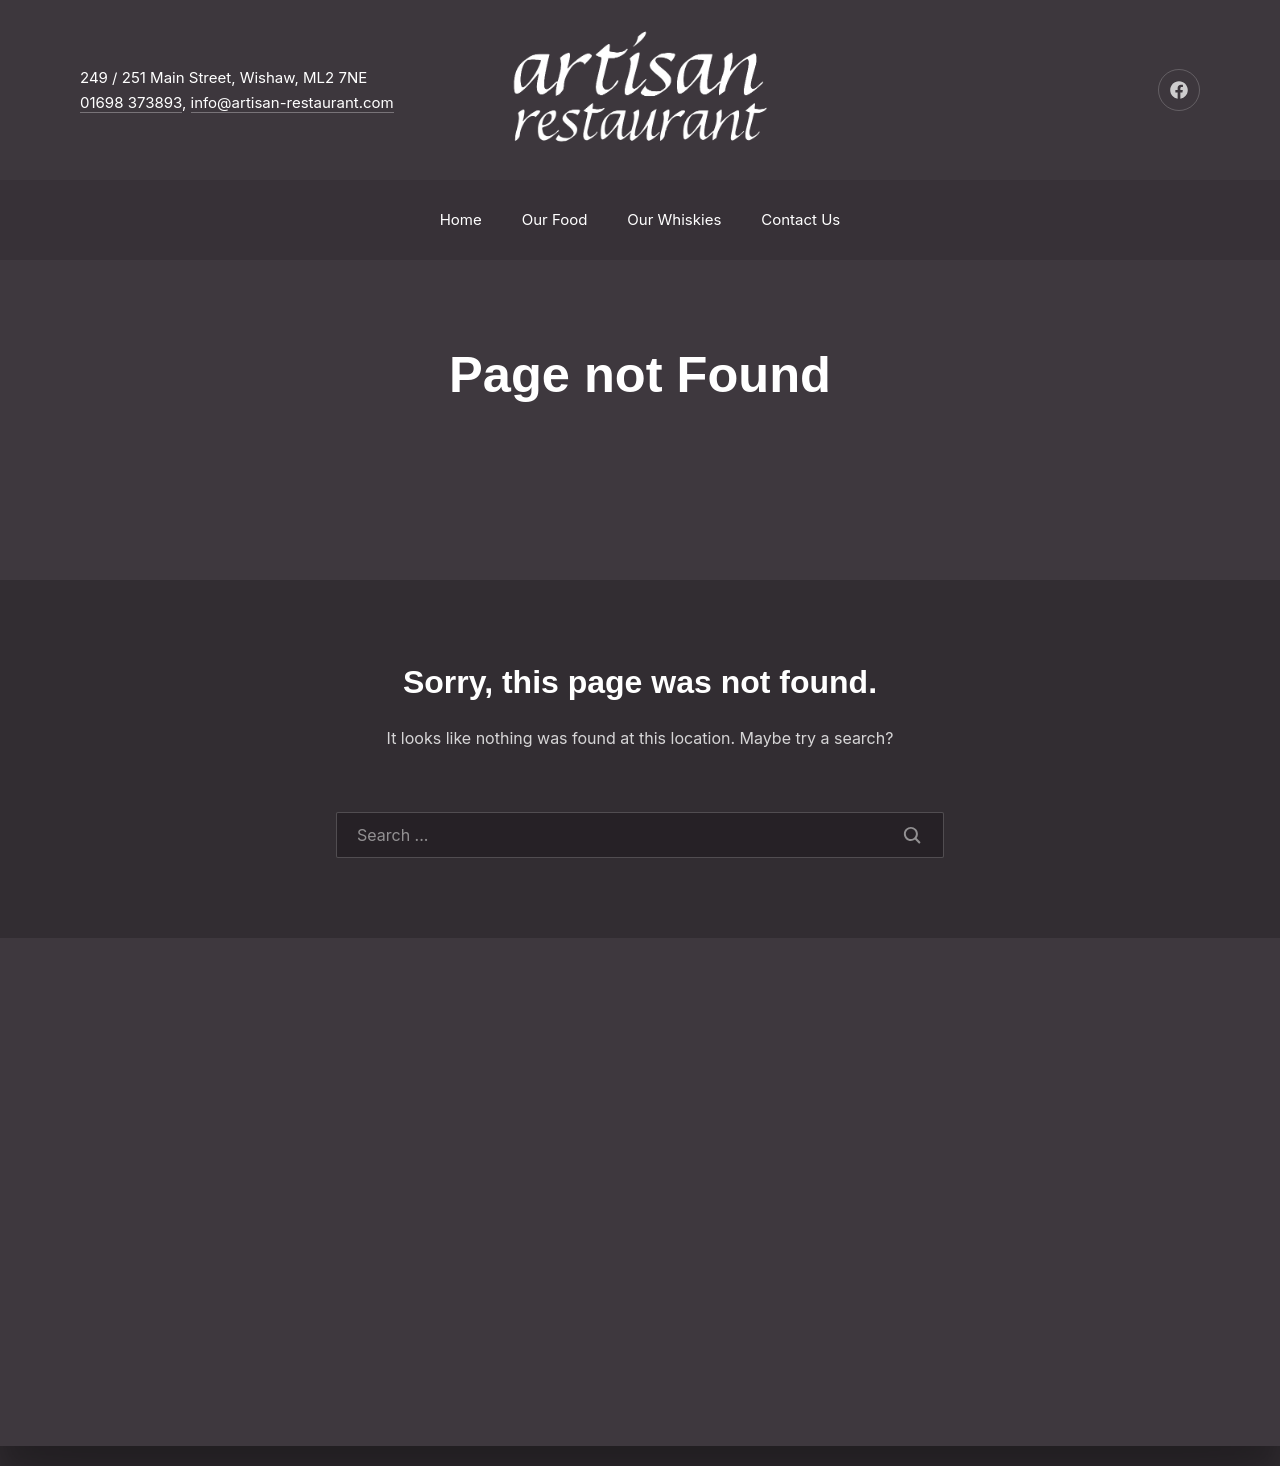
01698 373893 (131, 102)
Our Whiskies (674, 219)
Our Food (555, 219)
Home (461, 219)
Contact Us (800, 219)
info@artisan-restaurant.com (292, 102)
